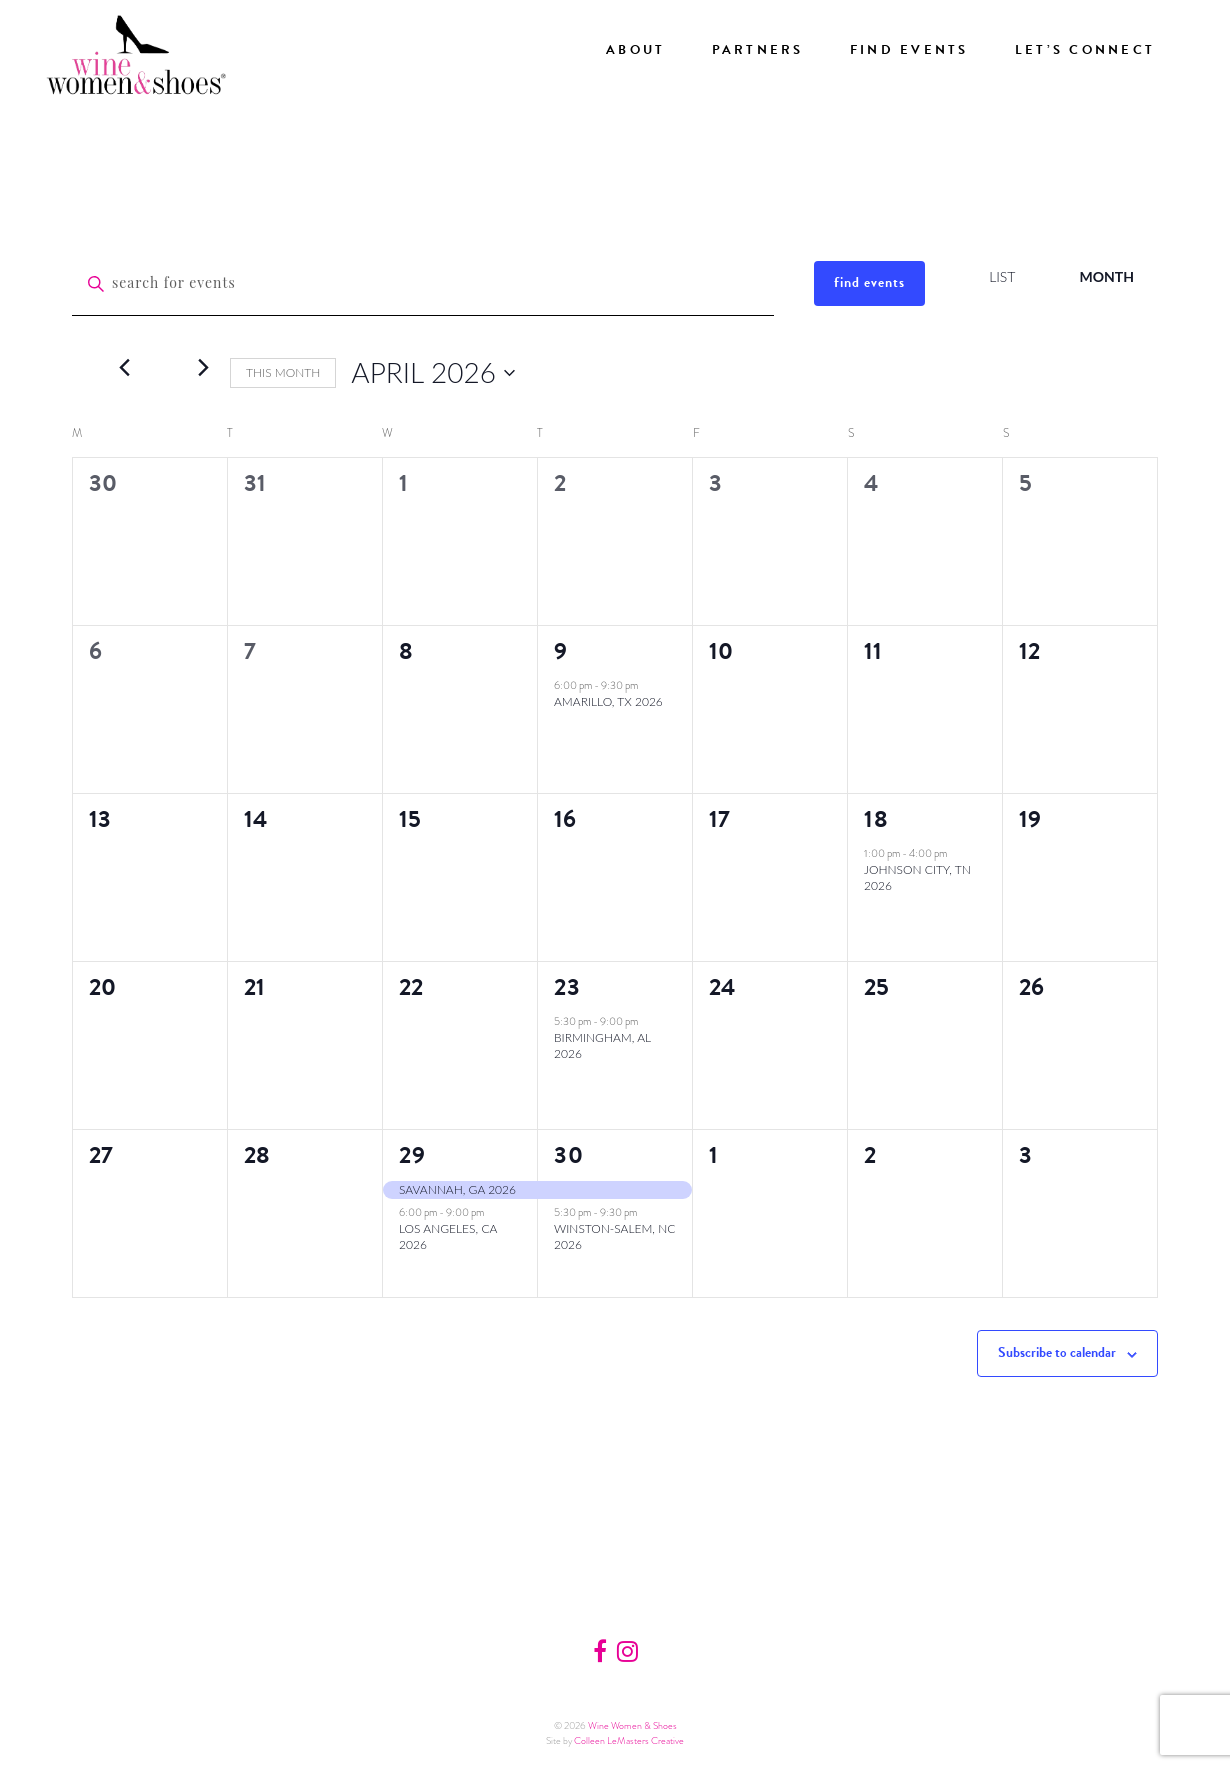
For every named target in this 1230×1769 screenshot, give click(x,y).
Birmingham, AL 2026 (602, 1046)
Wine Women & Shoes (632, 1725)
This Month (283, 372)
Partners (758, 50)
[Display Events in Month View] (1106, 277)
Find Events (909, 50)
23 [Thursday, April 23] (567, 987)
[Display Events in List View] (1002, 277)
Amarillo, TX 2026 (608, 701)
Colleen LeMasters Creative (629, 1740)
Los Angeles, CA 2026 (448, 1237)
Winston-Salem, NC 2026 (614, 1237)
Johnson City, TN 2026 (917, 878)
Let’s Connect (1085, 50)
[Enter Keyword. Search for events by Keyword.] (423, 284)
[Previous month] (124, 367)
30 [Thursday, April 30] (569, 1155)
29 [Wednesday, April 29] (412, 1155)
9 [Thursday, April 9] (561, 651)
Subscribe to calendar (1057, 1352)
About (635, 50)
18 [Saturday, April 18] (876, 819)
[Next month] (203, 367)
